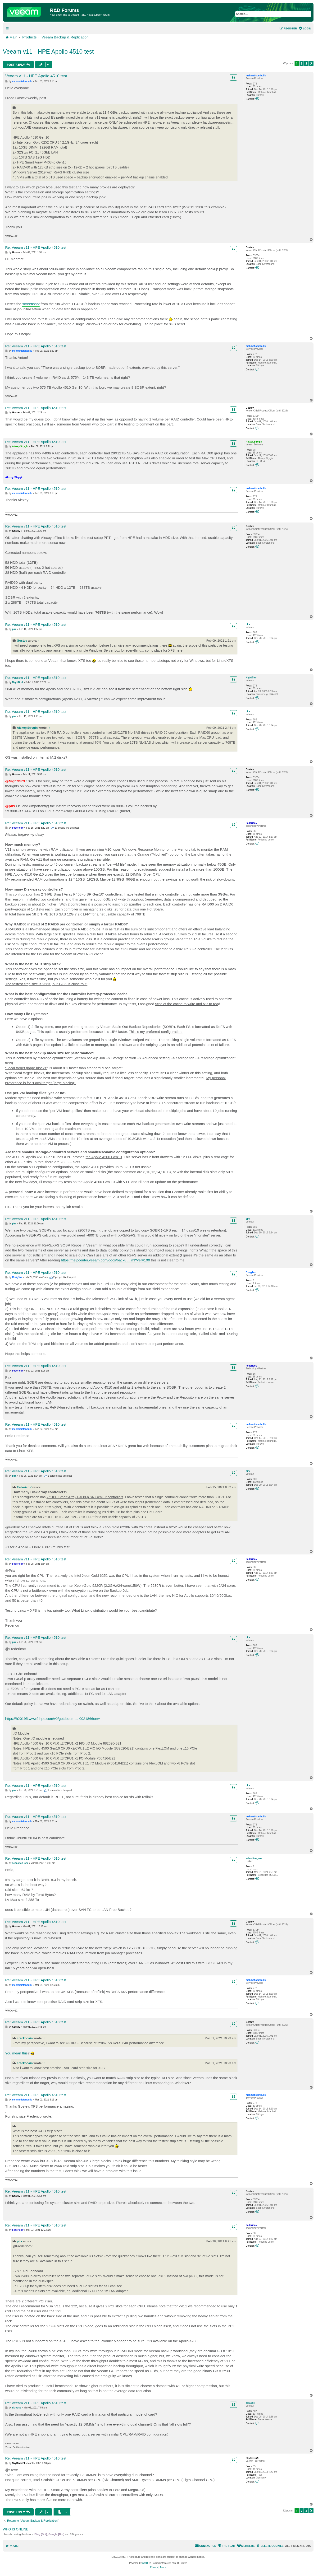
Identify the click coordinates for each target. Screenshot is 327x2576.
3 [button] (306, 63)
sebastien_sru (254, 1858)
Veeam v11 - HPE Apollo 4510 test (48, 51)
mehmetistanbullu (256, 75)
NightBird (251, 677)
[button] (311, 63)
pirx (248, 624)
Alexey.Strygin (254, 441)
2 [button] (302, 63)
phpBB (146, 2563)
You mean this (16, 2053)
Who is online (15, 2529)
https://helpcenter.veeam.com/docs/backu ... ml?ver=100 (105, 1260)
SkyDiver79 (252, 2458)
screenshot (31, 304)
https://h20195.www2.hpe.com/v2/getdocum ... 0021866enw (52, 1719)
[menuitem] (305, 28)
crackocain (25, 2038)
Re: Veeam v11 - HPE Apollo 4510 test (35, 247)
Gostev (250, 247)
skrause (250, 2403)
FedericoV (251, 823)
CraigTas (251, 1272)
